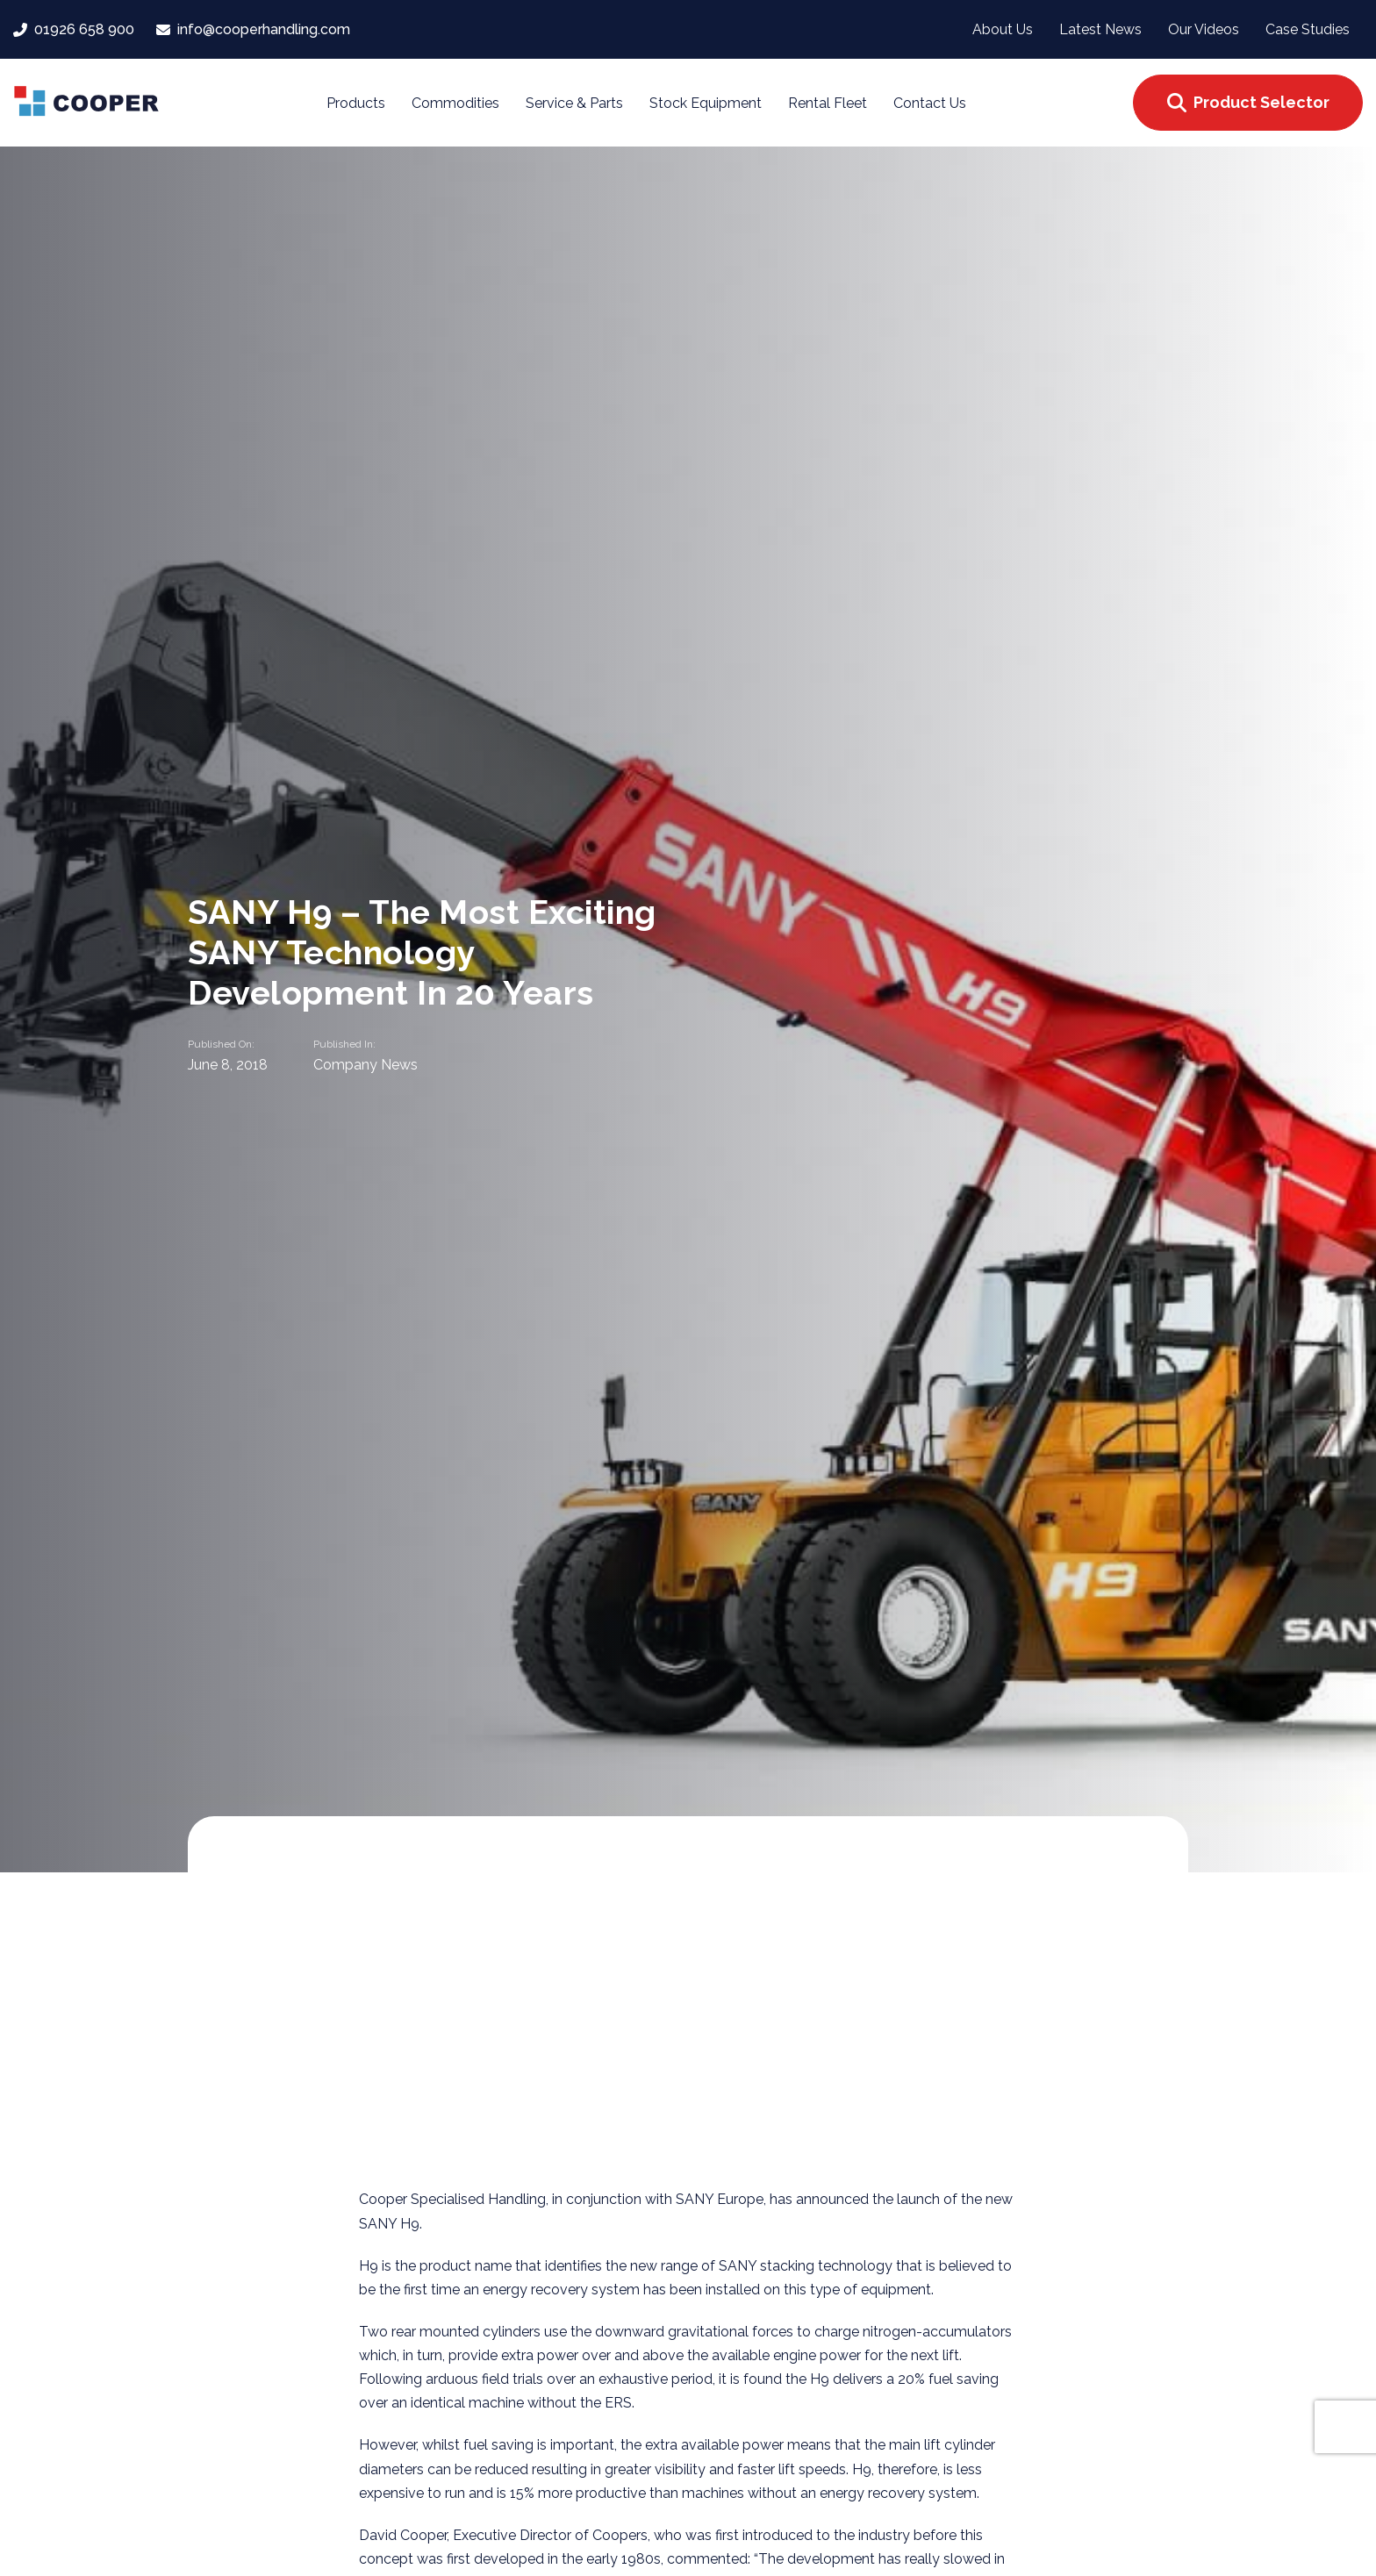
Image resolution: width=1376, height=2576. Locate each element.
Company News (365, 1063)
